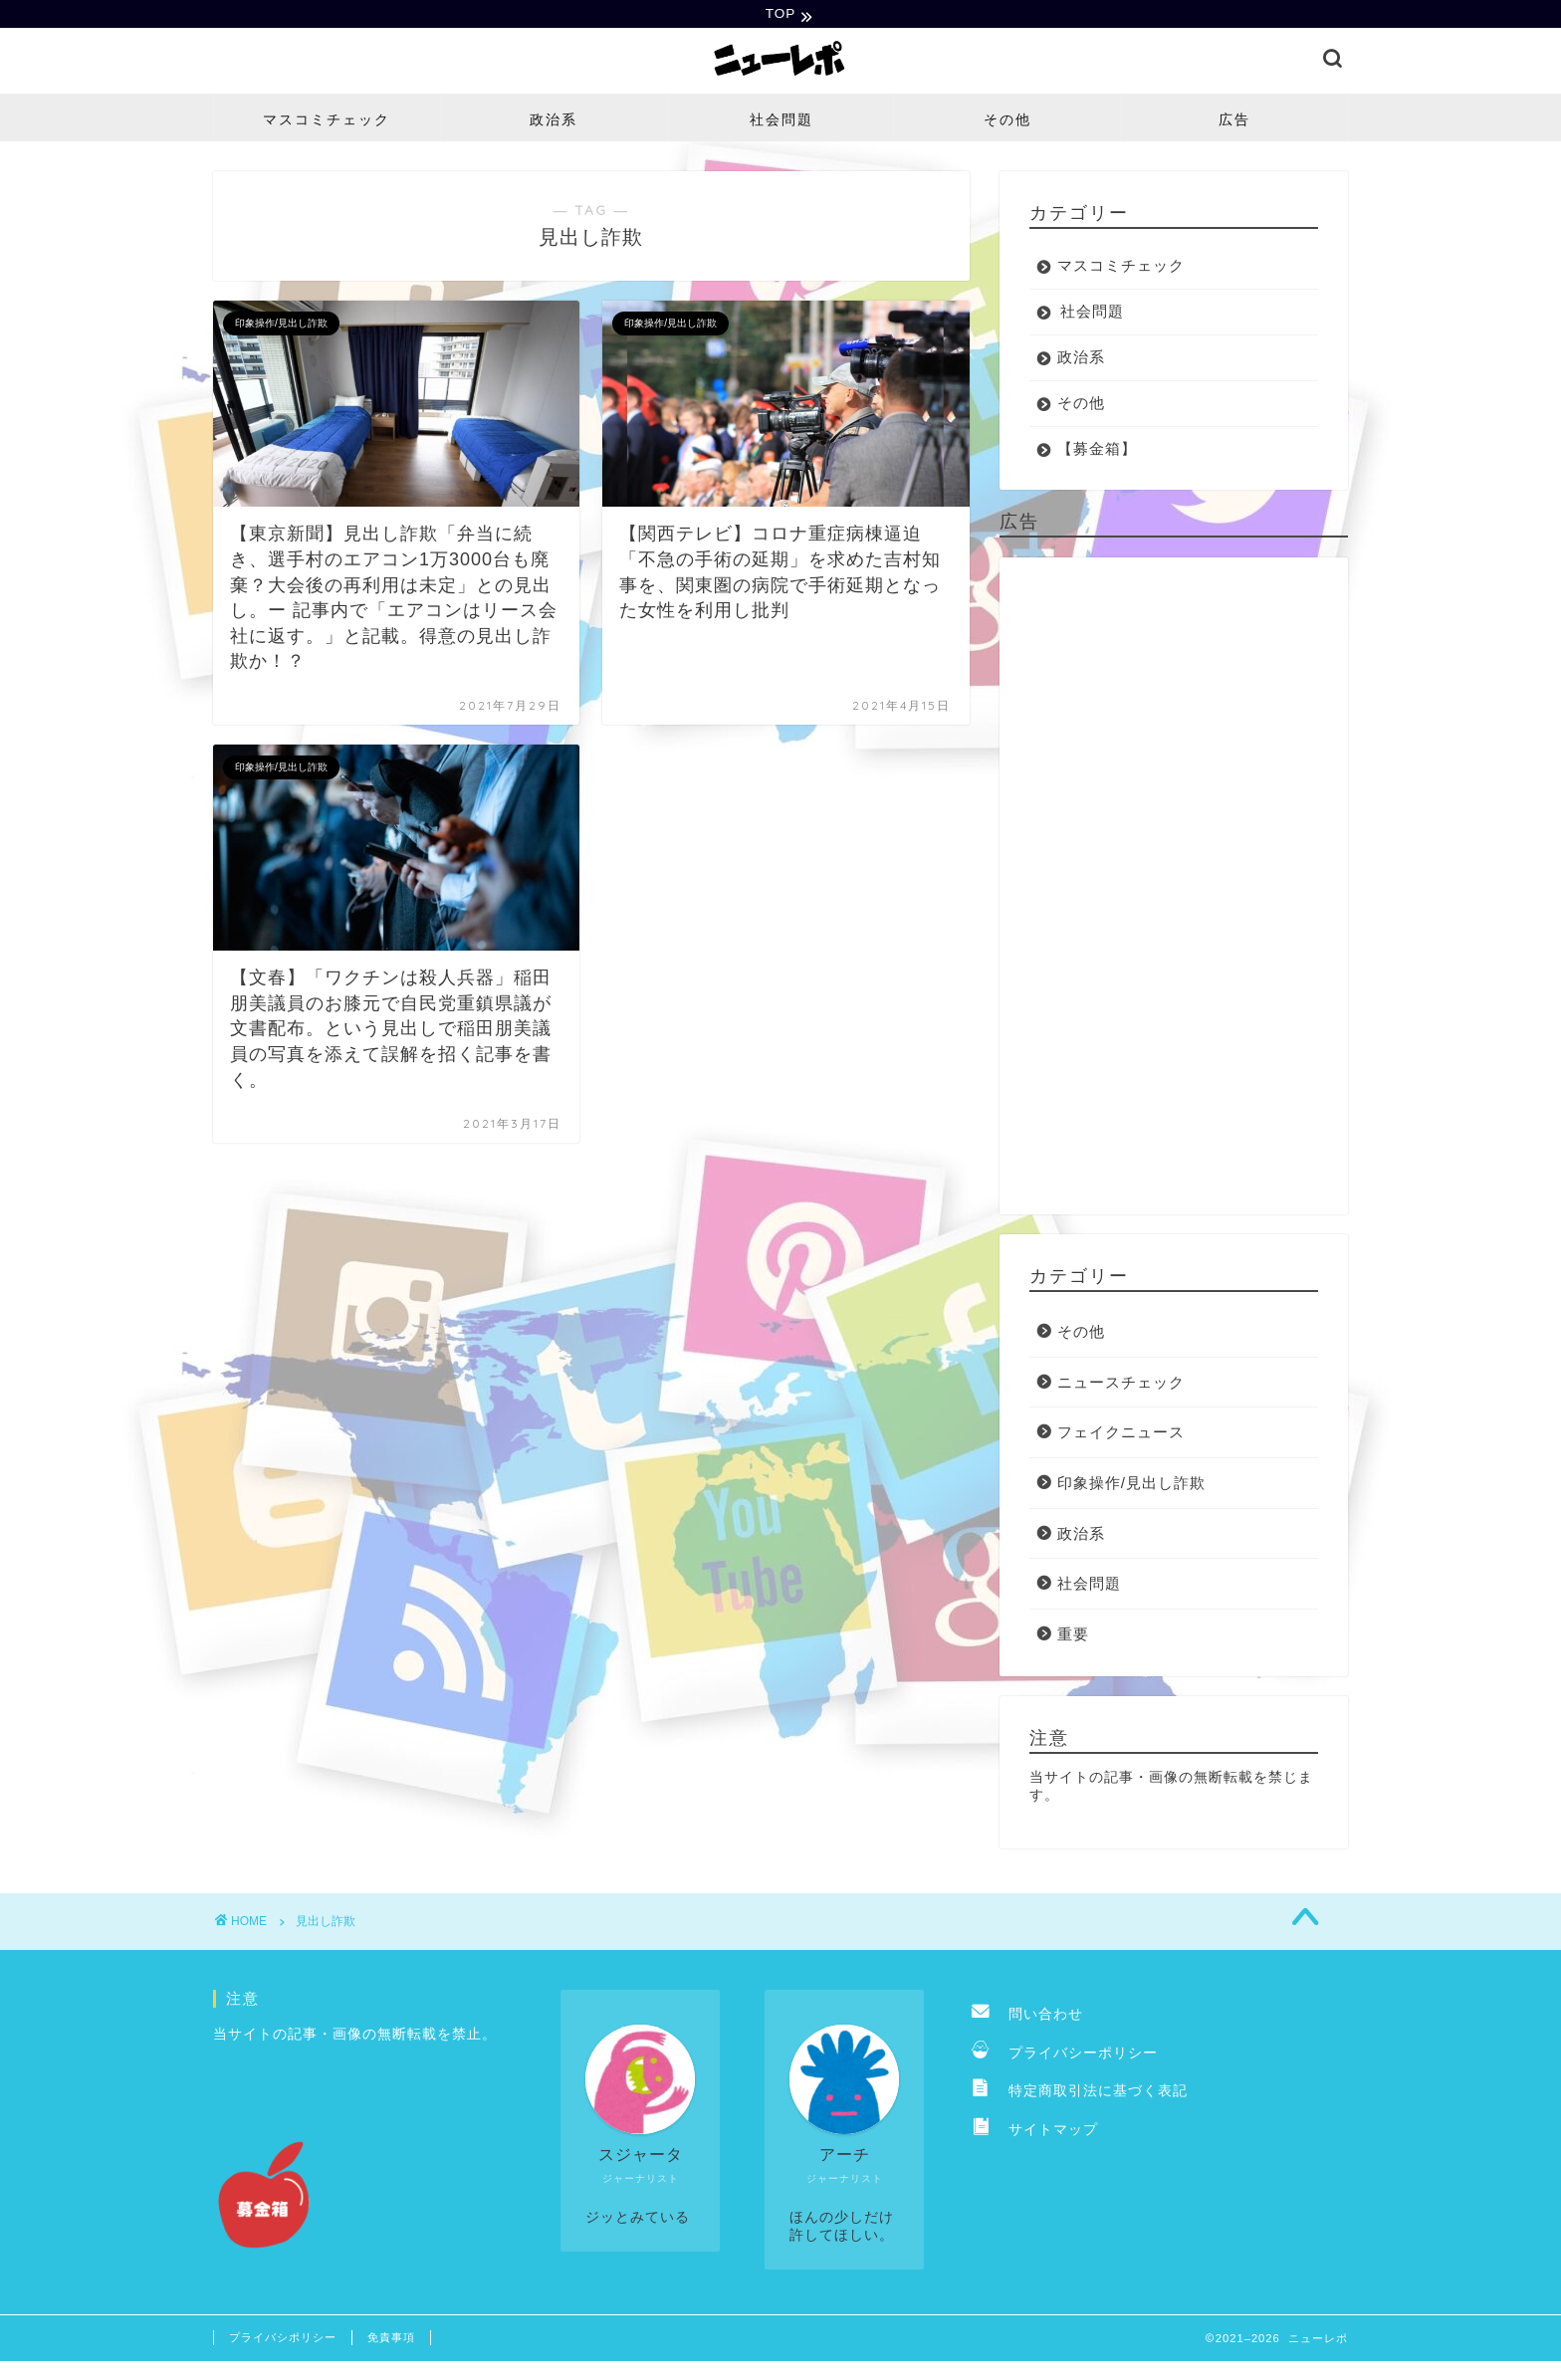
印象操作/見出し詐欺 (1131, 1484)
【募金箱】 (1097, 450)
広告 (1234, 121)
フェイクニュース (1121, 1434)
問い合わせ (1027, 2017)
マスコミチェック (326, 121)
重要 (1073, 1635)
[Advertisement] (1173, 888)
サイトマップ (1035, 2131)
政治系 (553, 121)
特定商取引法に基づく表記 (1080, 2093)
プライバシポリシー (282, 2339)
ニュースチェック (1121, 1384)
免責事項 (391, 2339)
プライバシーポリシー (1065, 2055)
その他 (1007, 121)
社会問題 (781, 121)
